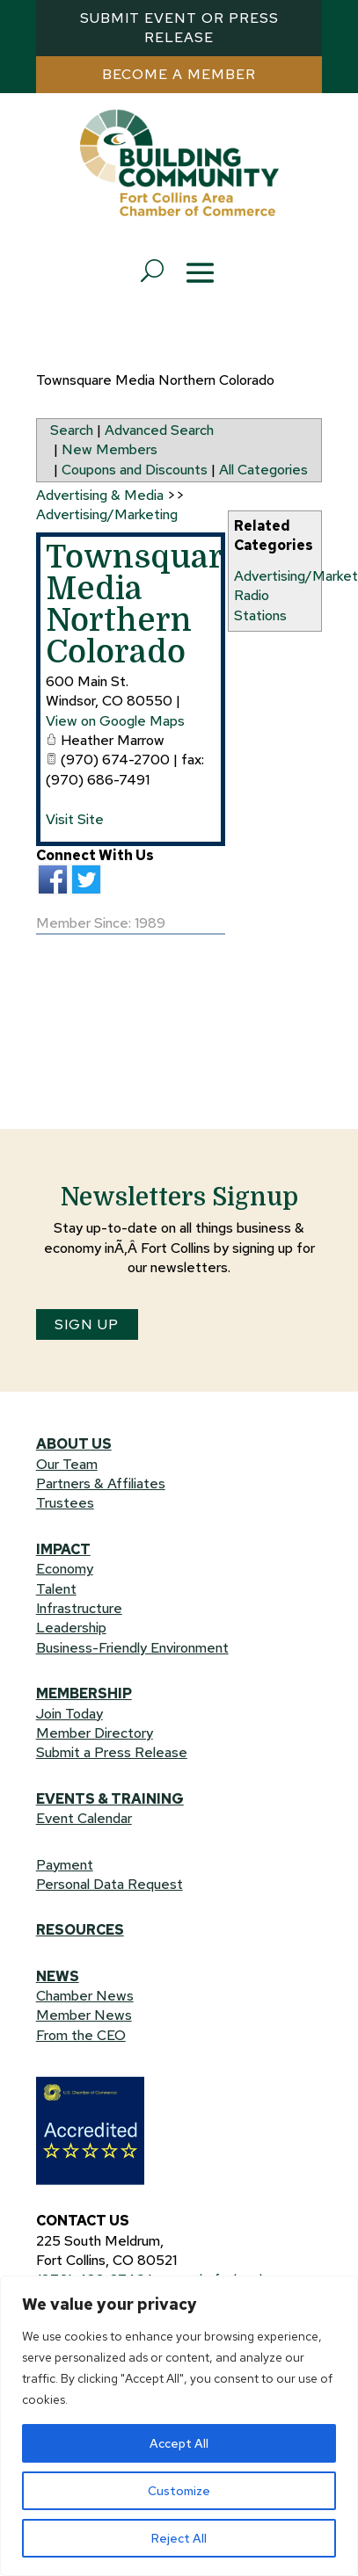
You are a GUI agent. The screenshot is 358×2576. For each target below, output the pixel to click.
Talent (56, 1589)
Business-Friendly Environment (132, 1648)
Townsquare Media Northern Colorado (144, 604)
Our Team (67, 1464)
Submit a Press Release (111, 1752)
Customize (179, 2491)
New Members (109, 449)
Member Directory (94, 1733)
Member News (84, 2015)
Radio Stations (260, 605)
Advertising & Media (100, 495)
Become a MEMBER (179, 74)
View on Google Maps (115, 721)
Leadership (71, 1627)
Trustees (65, 1503)
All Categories (263, 469)
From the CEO (81, 2035)
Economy (64, 1568)
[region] (179, 2426)
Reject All (179, 2538)
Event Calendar (84, 1818)
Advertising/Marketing (107, 514)
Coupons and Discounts (135, 469)
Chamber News (85, 1995)
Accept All (179, 2443)
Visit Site (75, 819)
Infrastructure (79, 1608)
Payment (64, 1865)
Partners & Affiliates (100, 1483)
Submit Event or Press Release (179, 28)
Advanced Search (159, 430)
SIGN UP (87, 1324)
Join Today (69, 1713)
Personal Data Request (109, 1884)
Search (71, 430)
